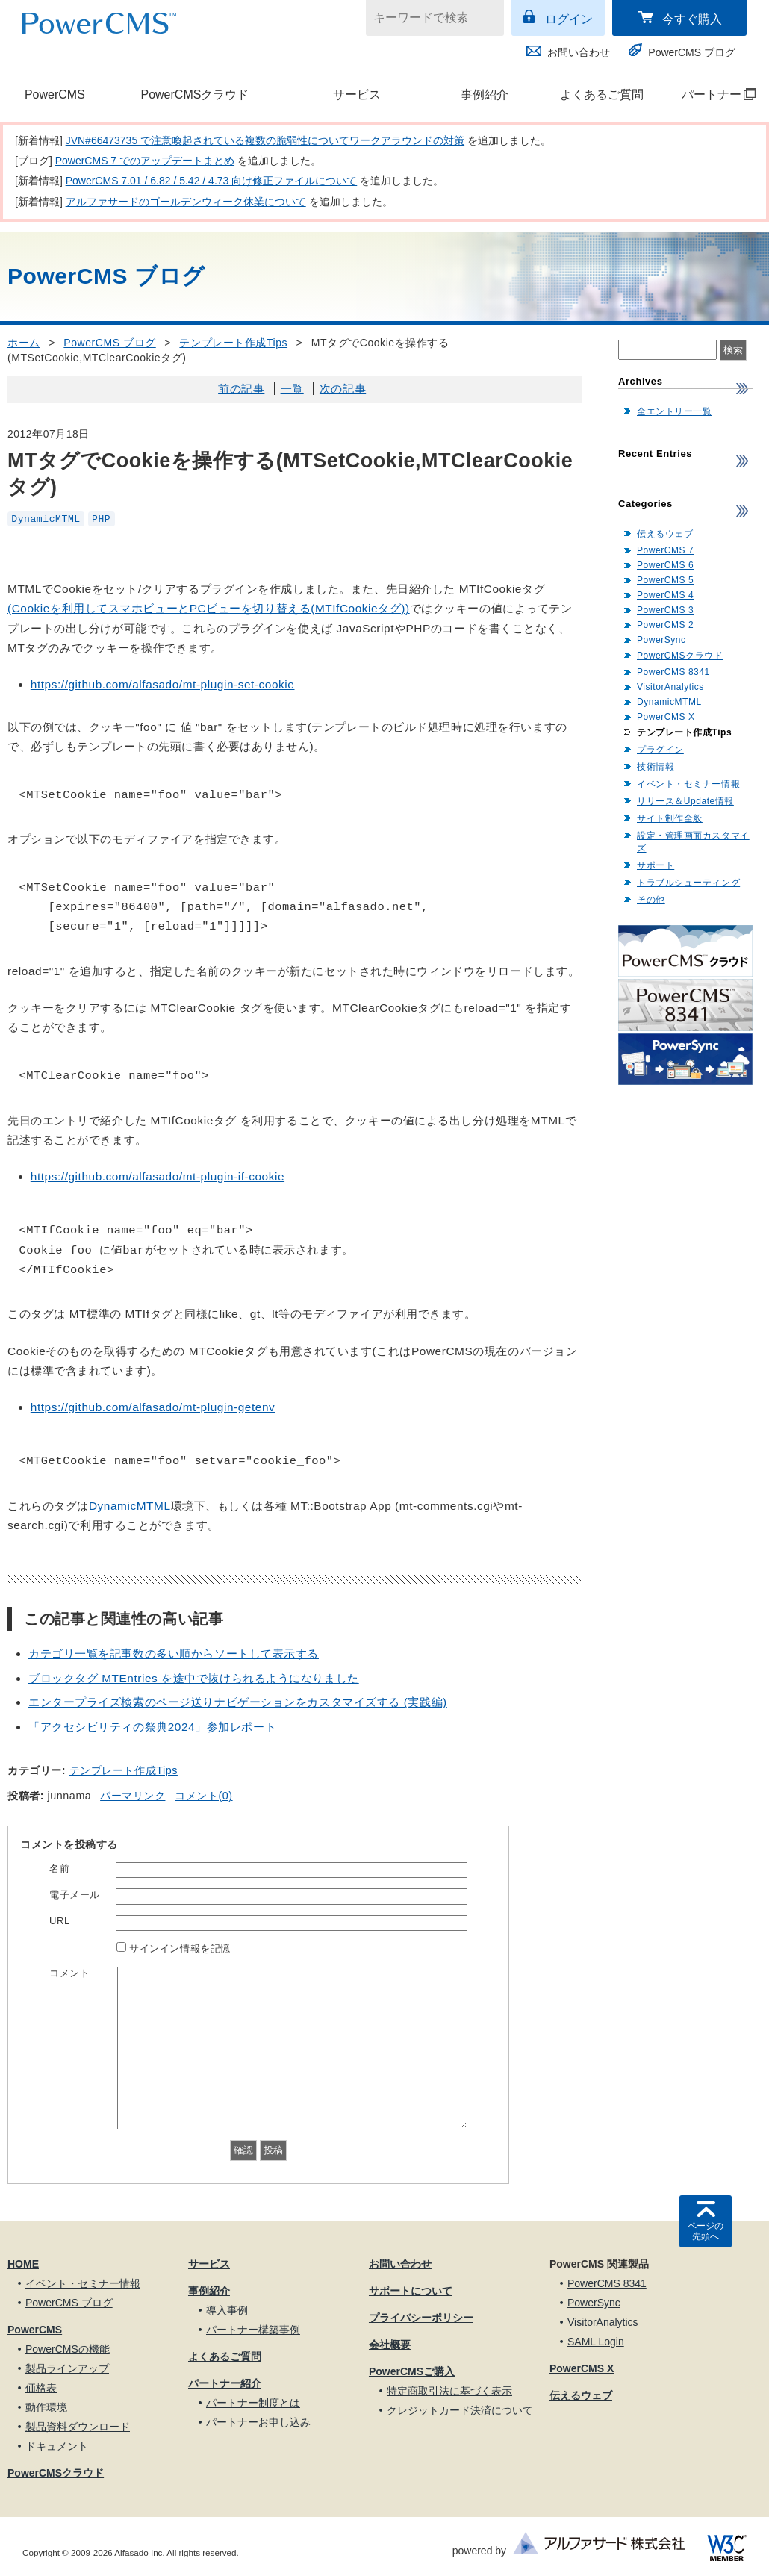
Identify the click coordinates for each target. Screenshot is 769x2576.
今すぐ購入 (692, 19)
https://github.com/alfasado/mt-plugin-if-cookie (157, 1176)
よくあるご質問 (602, 94)
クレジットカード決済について (460, 2410)
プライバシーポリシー (421, 2318)
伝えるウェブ (665, 534)
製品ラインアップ (67, 2368)
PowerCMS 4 (665, 595)
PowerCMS (55, 94)
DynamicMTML (46, 519)
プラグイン (660, 749)
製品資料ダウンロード (77, 2427)
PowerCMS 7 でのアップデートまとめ (144, 161)
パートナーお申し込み (258, 2422)
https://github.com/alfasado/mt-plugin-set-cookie (163, 684)
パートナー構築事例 (253, 2330)
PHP (101, 519)
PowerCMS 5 (665, 580)
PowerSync (661, 640)
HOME (23, 2264)
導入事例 (227, 2310)
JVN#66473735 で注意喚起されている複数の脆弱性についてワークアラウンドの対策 (265, 140)
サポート (655, 865)
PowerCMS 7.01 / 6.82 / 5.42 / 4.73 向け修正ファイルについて (212, 181)
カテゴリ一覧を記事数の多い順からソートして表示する (173, 1653)
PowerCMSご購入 (412, 2371)
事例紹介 (484, 94)
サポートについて (410, 2291)
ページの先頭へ (705, 2231)
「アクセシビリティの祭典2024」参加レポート (152, 1726)
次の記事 (343, 388)
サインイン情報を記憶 (180, 1948)
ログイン (569, 19)
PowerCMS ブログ (691, 52)
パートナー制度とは (253, 2403)
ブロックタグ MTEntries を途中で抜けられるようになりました (193, 1678)
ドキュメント (56, 2446)
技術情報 (655, 767)
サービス (357, 94)
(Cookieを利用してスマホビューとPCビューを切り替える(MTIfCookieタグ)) (208, 608)
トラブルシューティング (688, 882)
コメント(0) (203, 1796)
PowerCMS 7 (665, 550)
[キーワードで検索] (425, 18)
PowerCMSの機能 (67, 2349)
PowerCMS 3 (665, 610)
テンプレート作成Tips (233, 343)
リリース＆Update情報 (685, 801)
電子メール (74, 1894)
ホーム (23, 343)
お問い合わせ (578, 52)
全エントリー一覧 (674, 411)
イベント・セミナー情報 (688, 784)
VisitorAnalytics (670, 687)
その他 (651, 900)
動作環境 (46, 2407)
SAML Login (595, 2342)
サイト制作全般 (670, 818)
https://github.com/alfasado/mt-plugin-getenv (153, 1407)
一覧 (292, 388)
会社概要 (390, 2345)
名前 (59, 1868)
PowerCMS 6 (665, 565)
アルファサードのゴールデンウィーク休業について (186, 202)
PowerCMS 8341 (673, 672)
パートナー (711, 94)
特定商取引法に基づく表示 (449, 2391)
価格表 (41, 2388)
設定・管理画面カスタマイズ (693, 841)
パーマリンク (132, 1796)
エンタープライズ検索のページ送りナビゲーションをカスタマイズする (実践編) (237, 1702)
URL (59, 1920)
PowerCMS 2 (665, 625)
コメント (69, 1973)
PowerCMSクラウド (194, 94)
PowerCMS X (665, 717)
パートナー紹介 (224, 2383)
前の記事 (241, 388)
